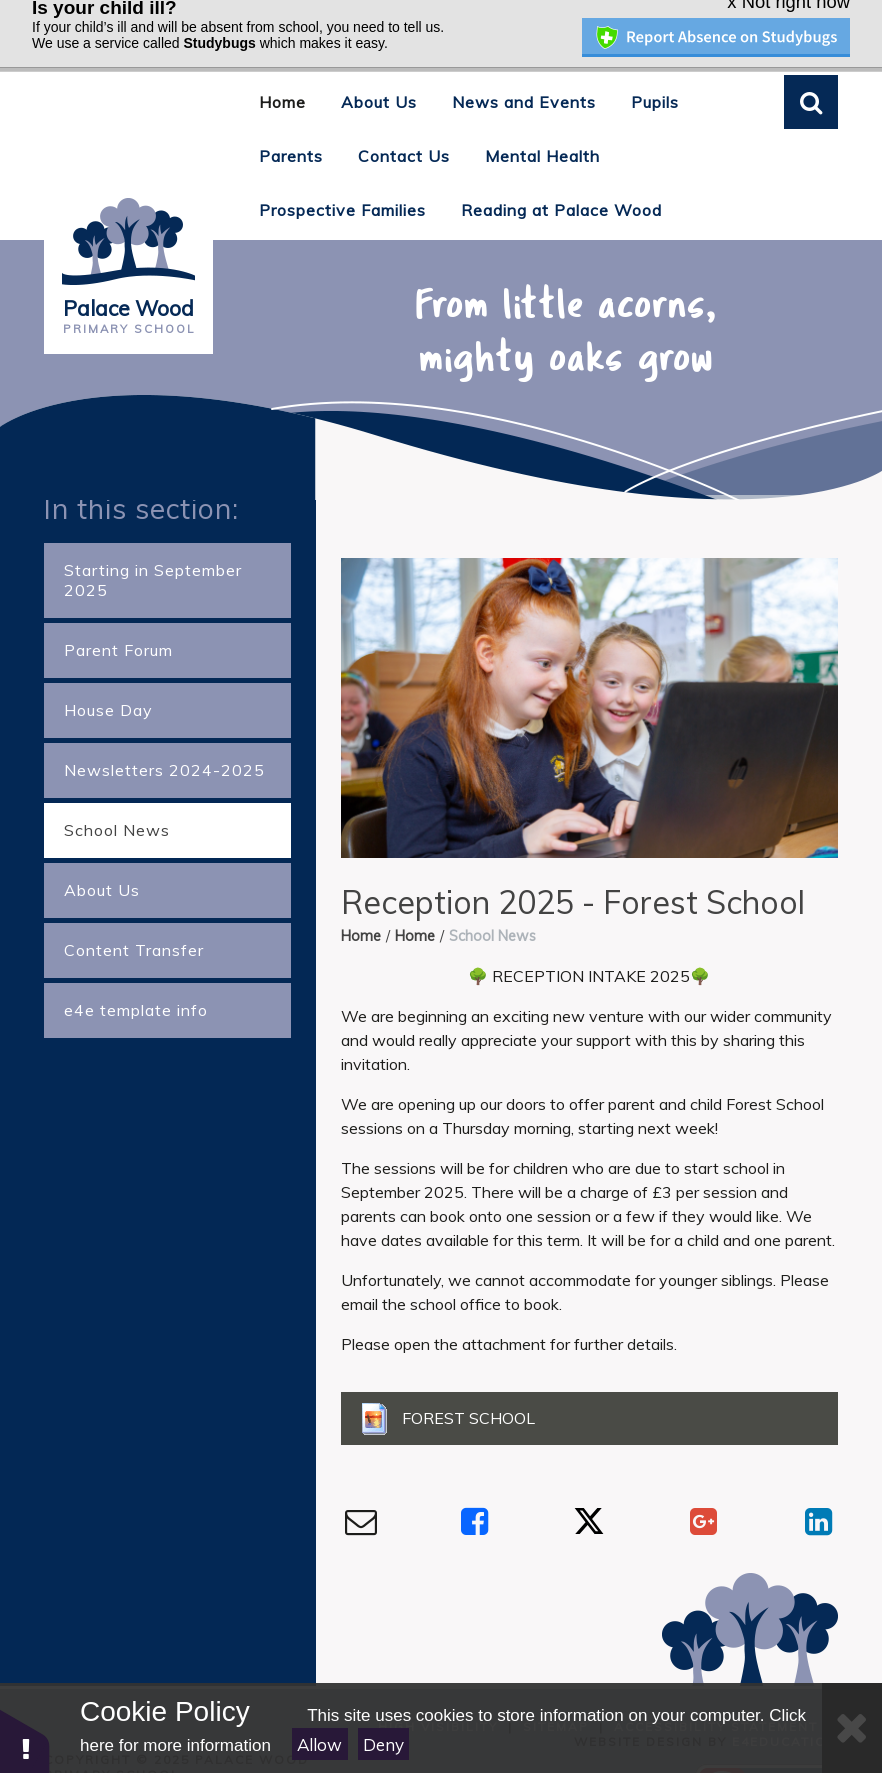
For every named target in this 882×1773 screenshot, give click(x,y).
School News (117, 777)
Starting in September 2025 (153, 527)
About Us (102, 837)
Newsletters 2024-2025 (164, 717)
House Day (108, 657)
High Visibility (438, 1672)
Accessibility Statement (716, 1672)
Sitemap (556, 1672)
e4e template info (136, 957)
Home (361, 883)
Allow (319, 1744)
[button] (25, 1740)
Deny (383, 1744)
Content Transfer (134, 897)
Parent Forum (118, 597)
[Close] (852, 1728)
